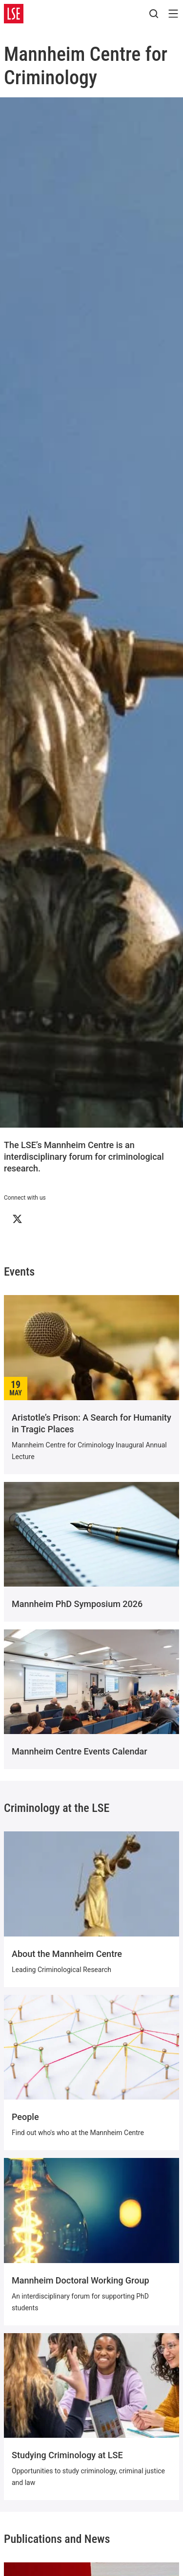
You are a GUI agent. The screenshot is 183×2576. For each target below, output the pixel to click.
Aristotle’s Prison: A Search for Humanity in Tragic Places (91, 1423)
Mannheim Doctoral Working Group (80, 2280)
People (25, 2117)
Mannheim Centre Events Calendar (79, 1751)
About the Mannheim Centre (67, 1954)
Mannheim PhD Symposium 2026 (77, 1604)
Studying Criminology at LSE (67, 2455)
